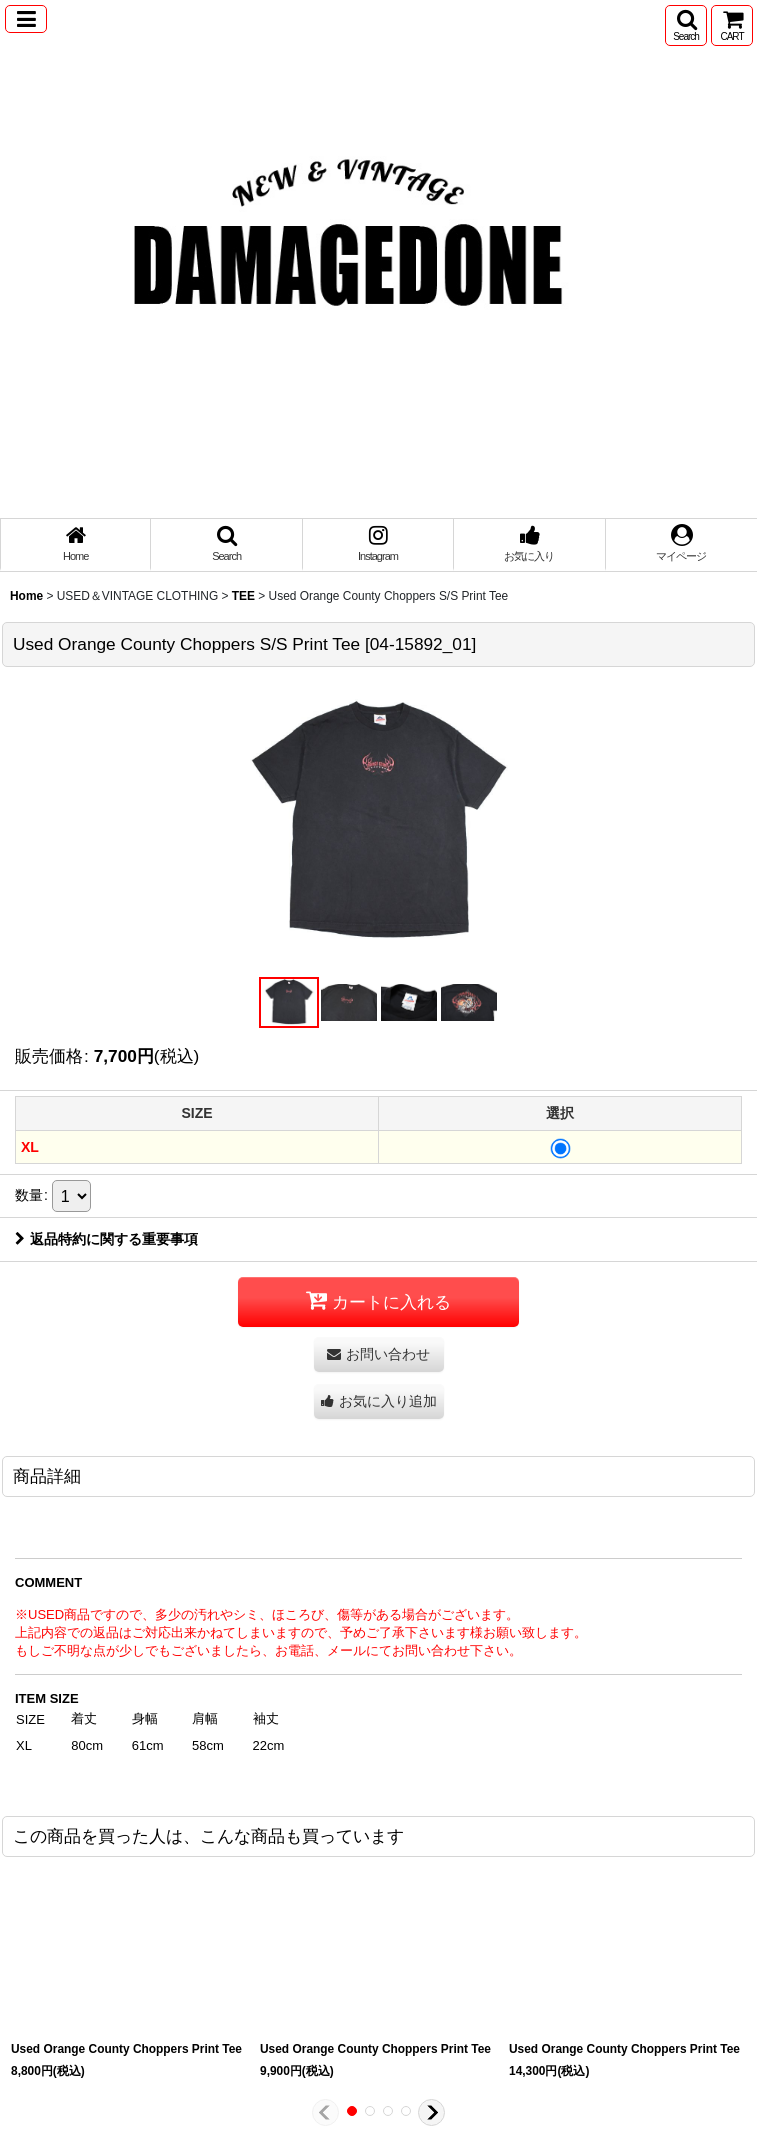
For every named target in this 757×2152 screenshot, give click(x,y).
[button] (26, 19)
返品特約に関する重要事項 (106, 1239)
